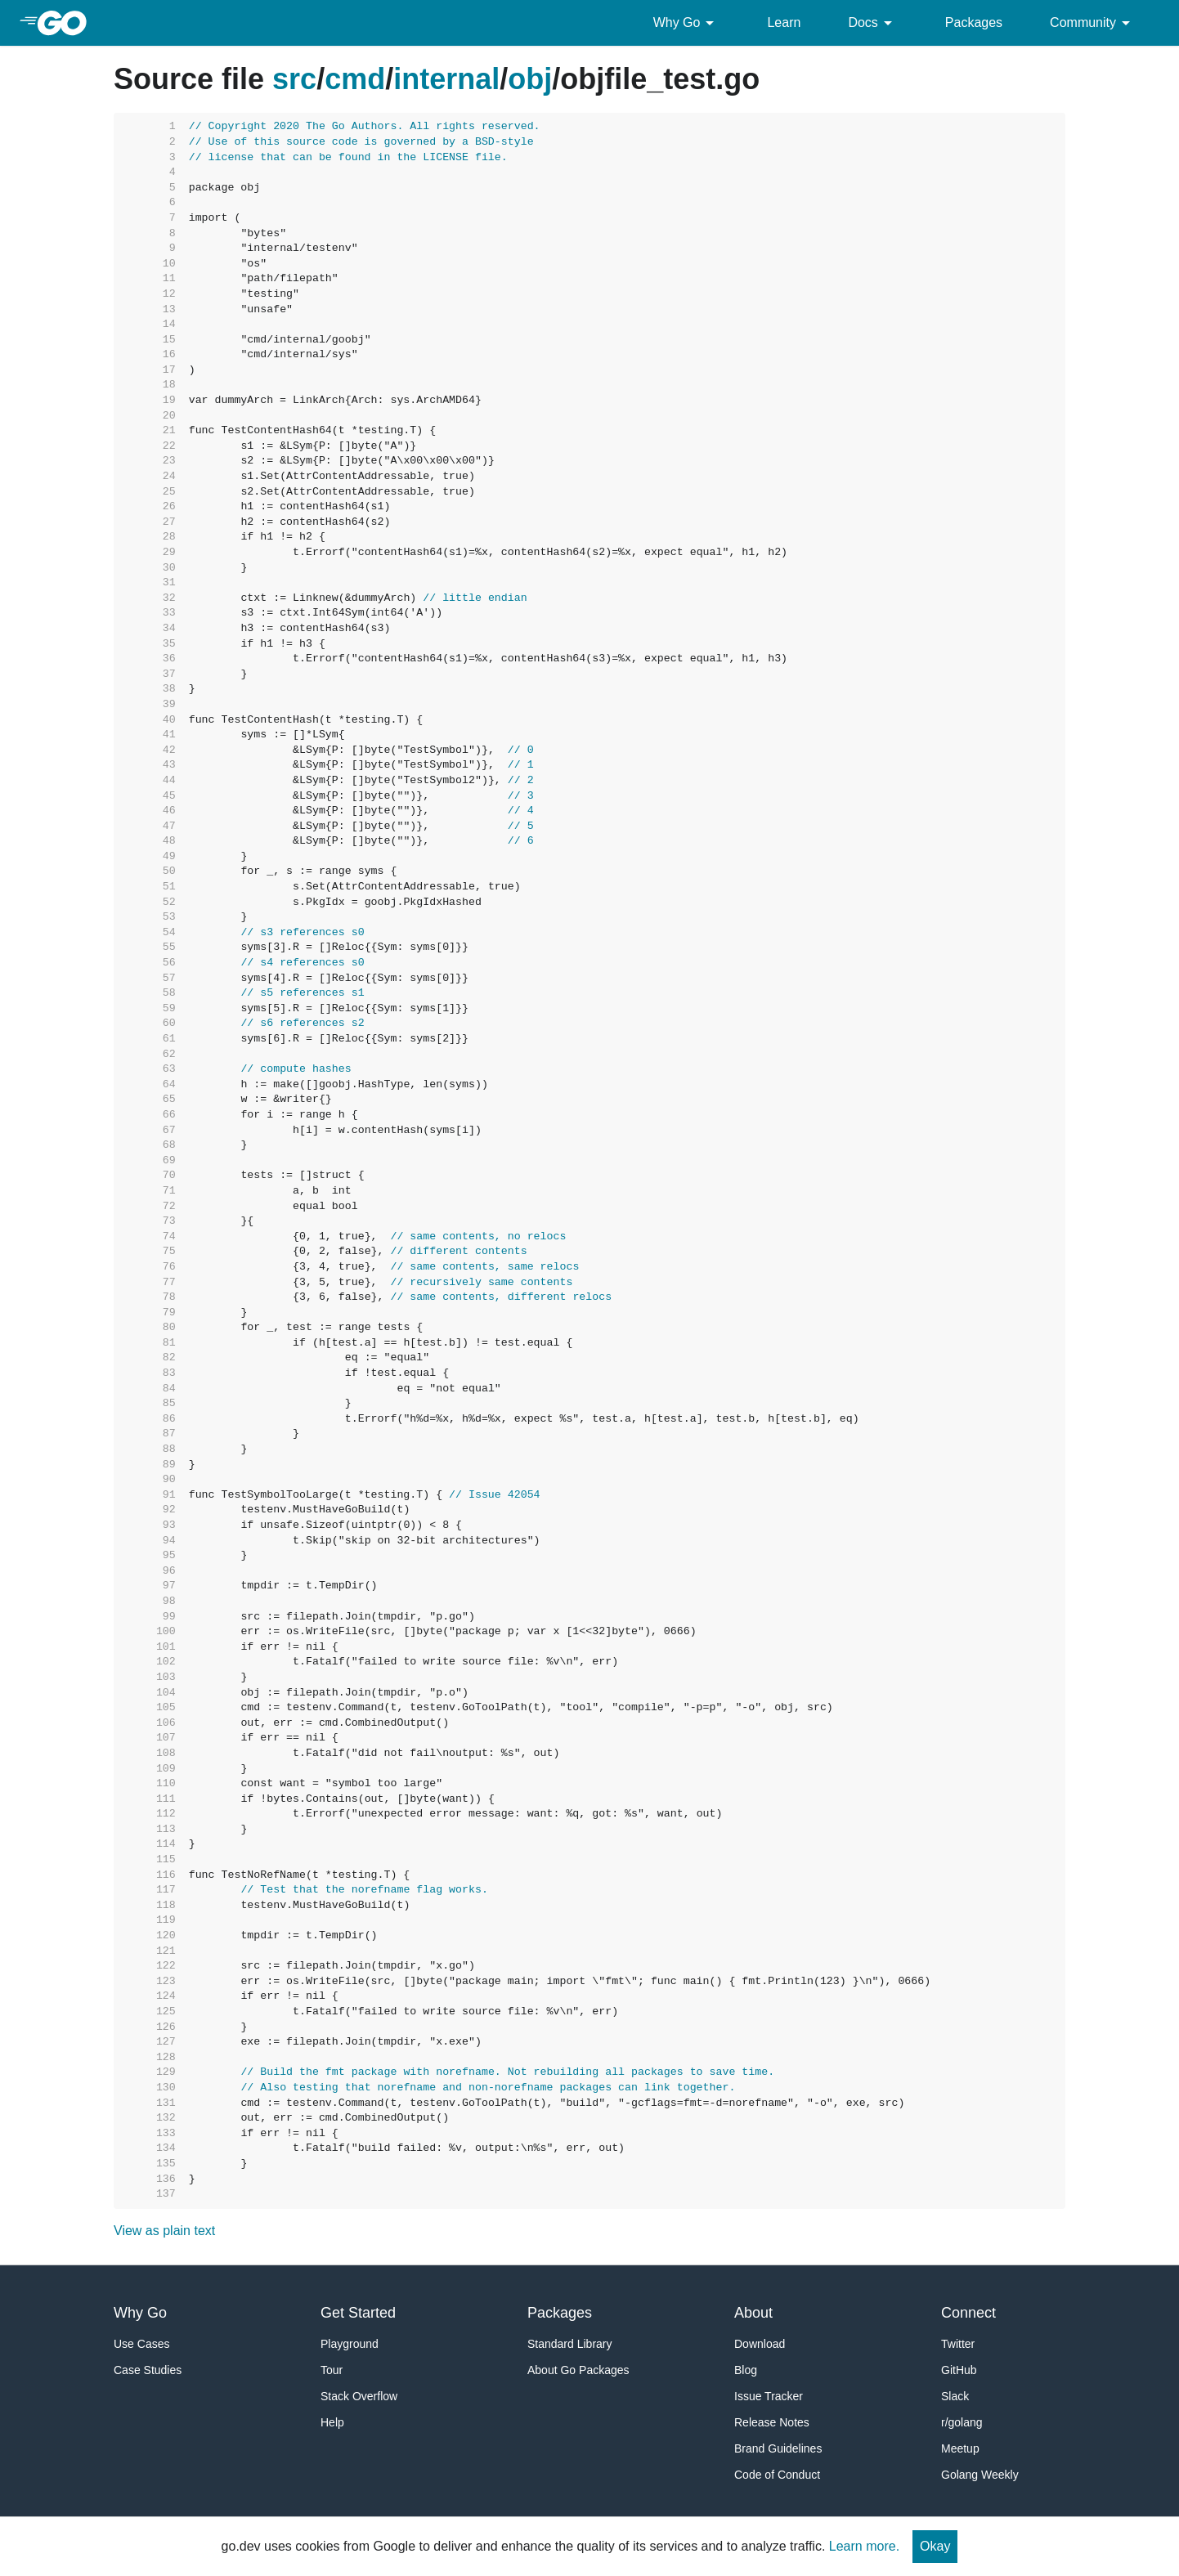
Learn (783, 22)
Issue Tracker (768, 2396)
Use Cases (141, 2343)
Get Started (358, 2313)
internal (446, 79)
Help (332, 2422)
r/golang (962, 2422)
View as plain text (164, 2231)
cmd (355, 79)
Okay (935, 2546)
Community (1093, 23)
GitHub (959, 2370)
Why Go (686, 23)
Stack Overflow (359, 2396)
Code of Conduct (777, 2474)
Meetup (960, 2448)
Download (759, 2343)
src (294, 79)
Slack (955, 2396)
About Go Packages (578, 2370)
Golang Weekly (980, 2474)
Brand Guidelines (778, 2448)
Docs (872, 23)
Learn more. (864, 2546)
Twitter (958, 2343)
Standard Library (569, 2343)
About (753, 2313)
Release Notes (771, 2422)
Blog (745, 2370)
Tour (332, 2370)
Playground (350, 2343)
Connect (968, 2313)
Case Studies (148, 2370)
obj (530, 79)
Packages (973, 22)
